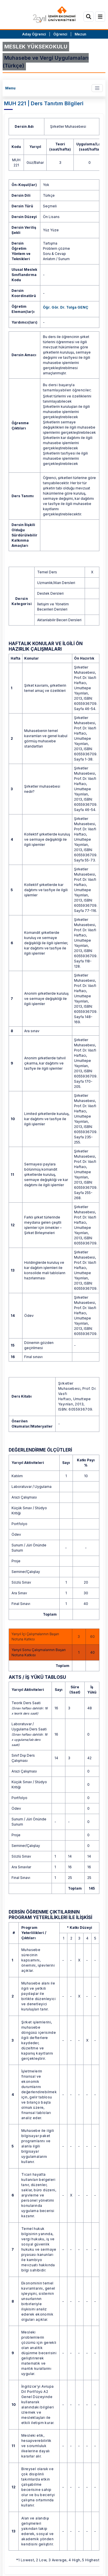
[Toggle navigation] (97, 88)
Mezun (80, 34)
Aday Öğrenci (34, 34)
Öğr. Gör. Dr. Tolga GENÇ (65, 307)
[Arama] (88, 17)
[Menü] (100, 17)
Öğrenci (60, 34)
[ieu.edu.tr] (54, 14)
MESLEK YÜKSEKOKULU (35, 47)
